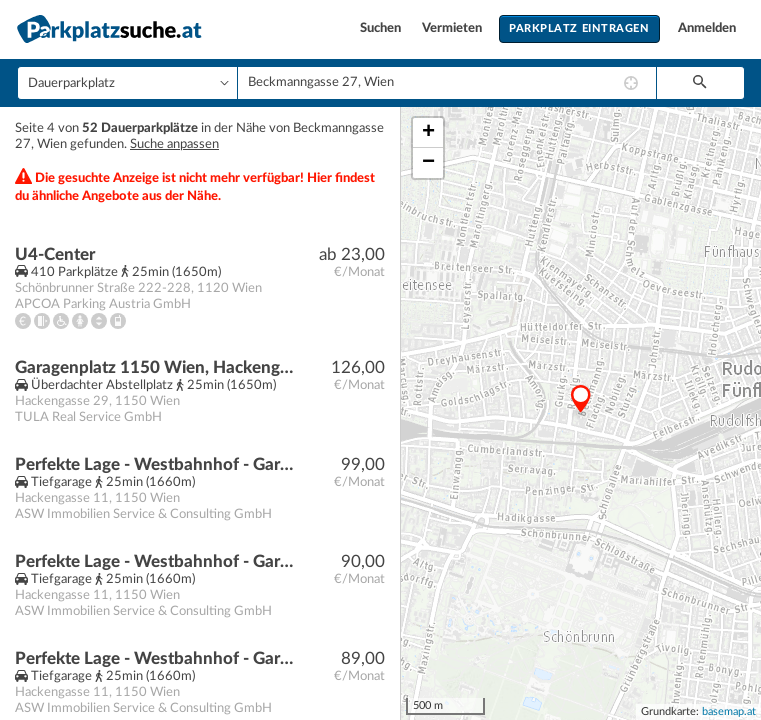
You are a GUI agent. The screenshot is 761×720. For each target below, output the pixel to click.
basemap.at (729, 711)
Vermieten (453, 28)
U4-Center (55, 254)
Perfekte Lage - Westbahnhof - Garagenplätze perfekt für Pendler (156, 464)
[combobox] (447, 83)
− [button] (428, 163)
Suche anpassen (174, 144)
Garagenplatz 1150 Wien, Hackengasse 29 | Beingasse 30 (156, 367)
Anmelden (707, 28)
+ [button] (428, 133)
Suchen (382, 28)
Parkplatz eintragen (579, 28)
